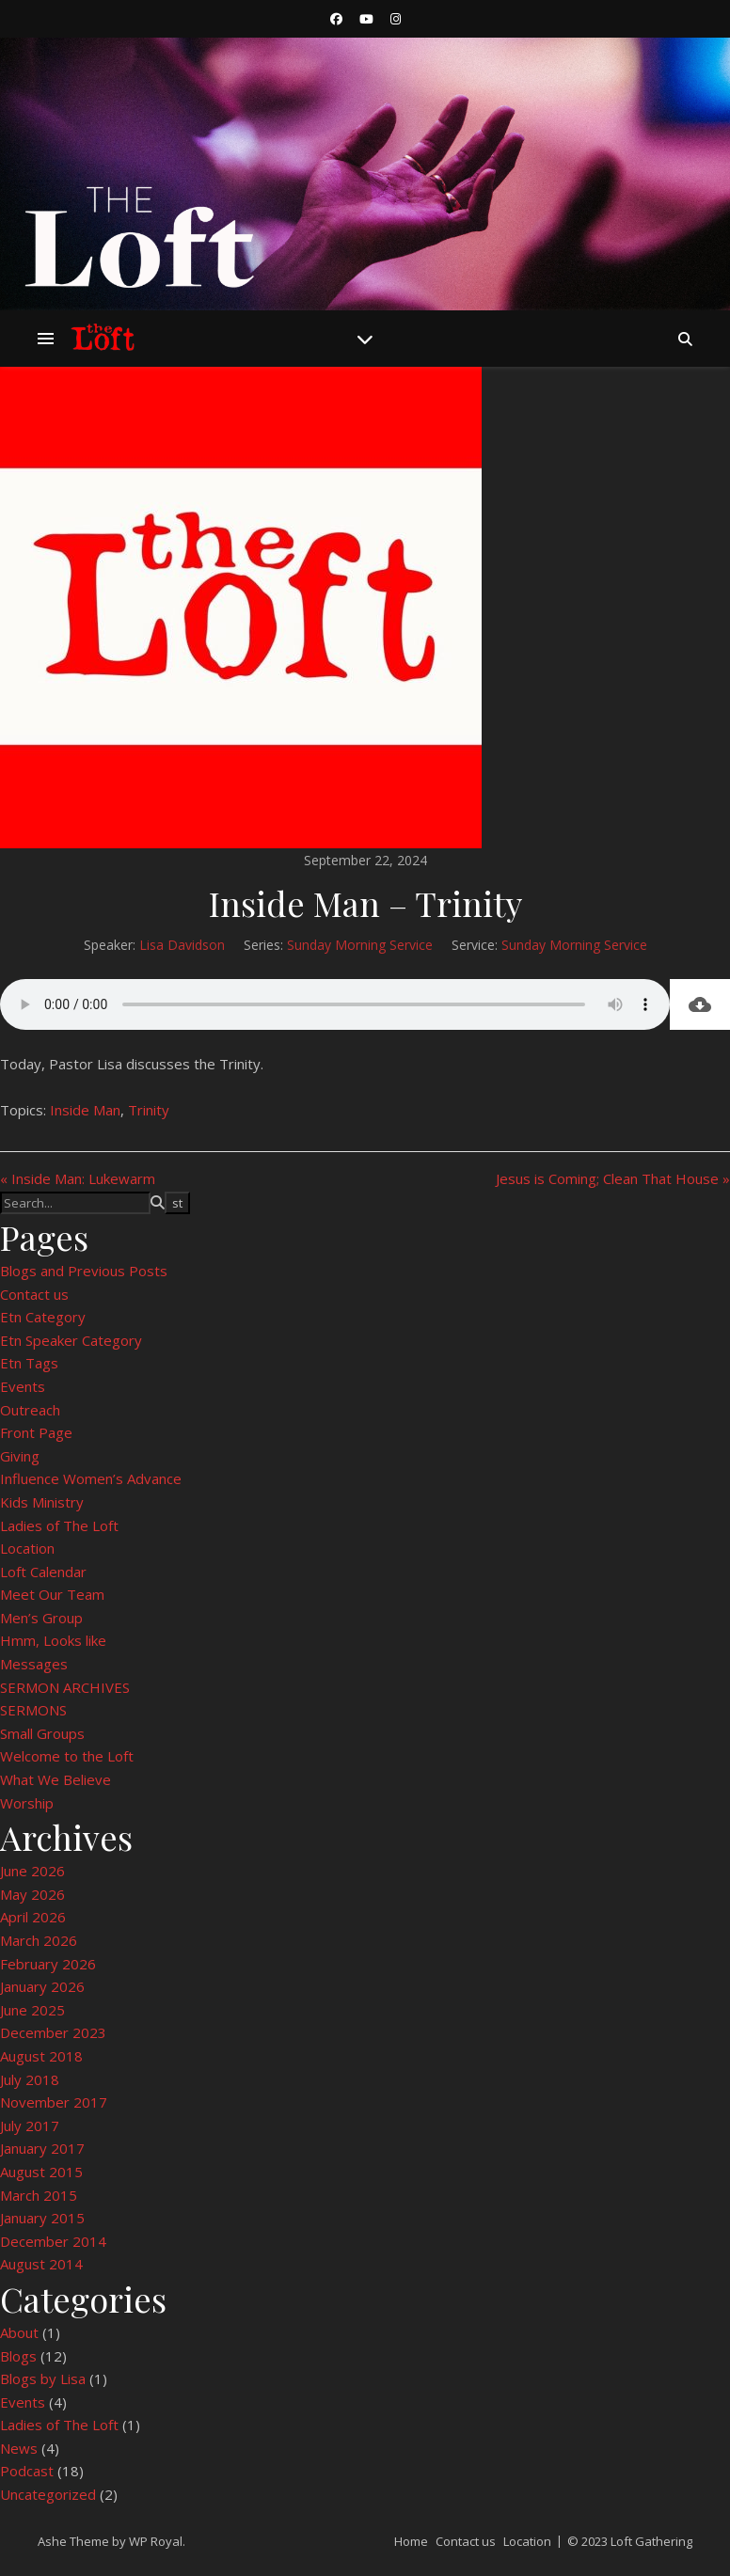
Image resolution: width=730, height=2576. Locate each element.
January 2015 (42, 2217)
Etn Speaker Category (71, 1340)
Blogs (18, 2356)
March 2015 (38, 2195)
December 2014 (53, 2241)
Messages (34, 1663)
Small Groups (42, 1733)
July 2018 (29, 2079)
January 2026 (42, 1986)
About (19, 2332)
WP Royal (155, 2541)
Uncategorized (48, 2494)
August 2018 (41, 2056)
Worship (27, 1803)
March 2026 (38, 1940)
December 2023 (53, 2032)
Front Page (36, 1432)
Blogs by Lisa (43, 2378)
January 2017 (42, 2148)
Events (22, 1386)
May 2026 (32, 1894)
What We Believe (55, 1779)
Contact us (34, 1294)
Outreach (30, 1409)
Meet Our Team (52, 1594)
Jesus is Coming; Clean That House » (613, 1178)
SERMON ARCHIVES (65, 1687)
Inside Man (85, 1109)
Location (27, 1548)
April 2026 (33, 1916)
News (19, 2448)
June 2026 (32, 1870)
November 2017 (53, 2102)
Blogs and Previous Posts (83, 1270)
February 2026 (48, 1963)
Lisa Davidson (182, 945)
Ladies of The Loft (59, 1525)
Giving (20, 1455)
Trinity (148, 1109)
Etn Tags (29, 1362)
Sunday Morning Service (360, 945)
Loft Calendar (43, 1571)
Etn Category (43, 1316)
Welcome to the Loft (67, 1755)
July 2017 (29, 2125)
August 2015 (41, 2171)
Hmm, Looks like (53, 1640)
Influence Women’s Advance (91, 1478)
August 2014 (41, 2263)
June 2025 (32, 2009)
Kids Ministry (42, 1502)
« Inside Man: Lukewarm (77, 1178)
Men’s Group (41, 1617)
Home (411, 2541)
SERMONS (33, 1709)
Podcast (27, 2470)
